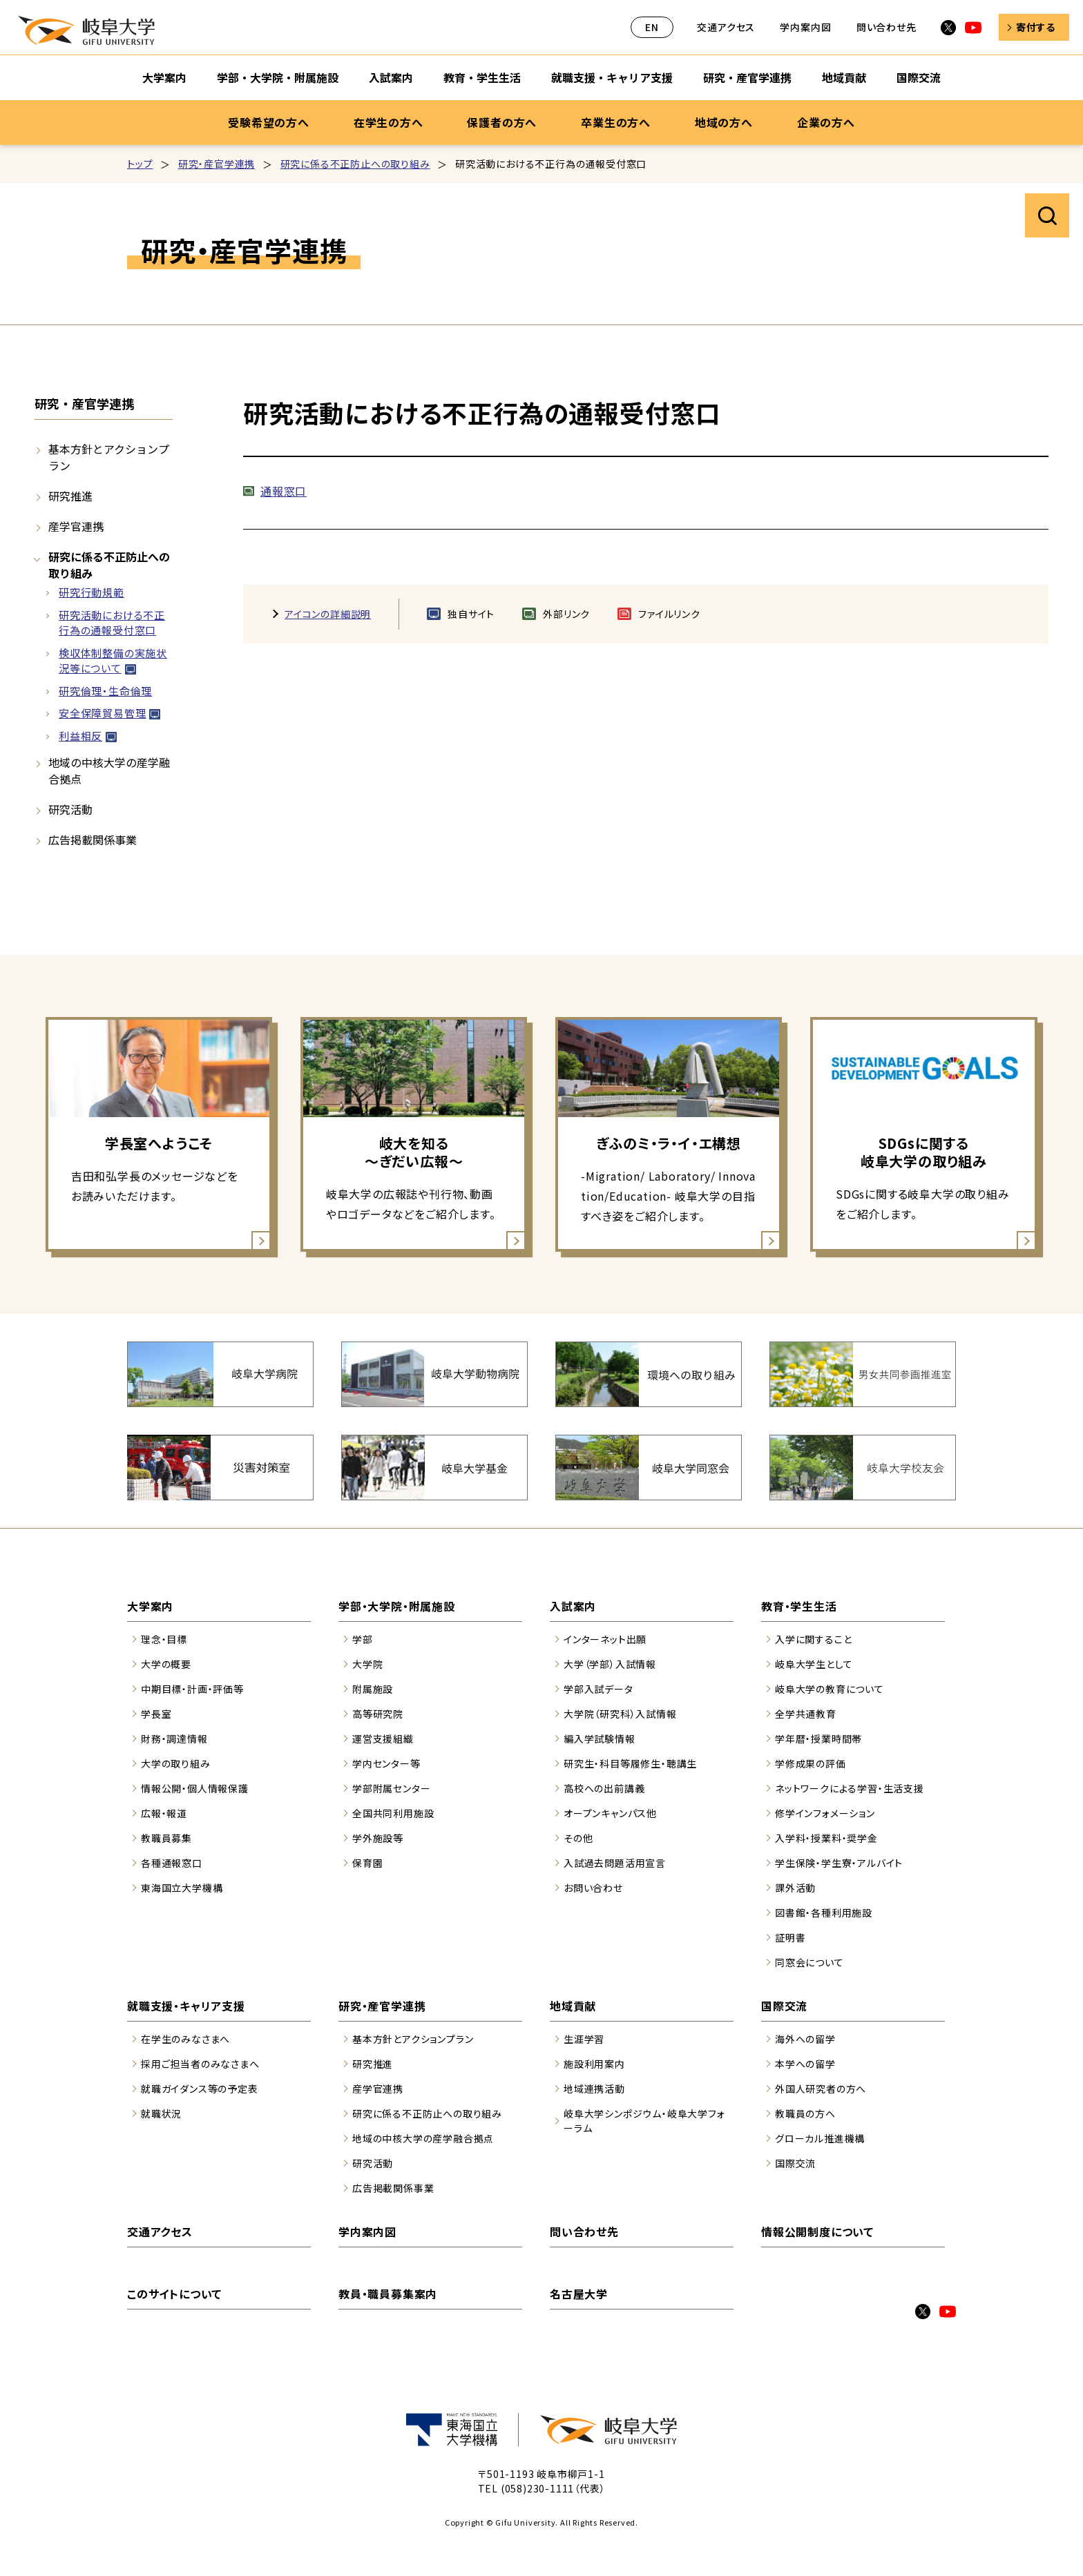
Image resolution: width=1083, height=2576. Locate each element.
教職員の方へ (805, 2113)
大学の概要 (166, 1664)
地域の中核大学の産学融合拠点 (109, 770)
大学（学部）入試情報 (610, 1664)
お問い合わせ (593, 1888)
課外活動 (795, 1888)
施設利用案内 (594, 2064)
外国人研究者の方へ (820, 2088)
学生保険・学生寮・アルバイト (839, 1863)
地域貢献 (573, 2005)
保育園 (367, 1863)
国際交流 (784, 2005)
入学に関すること (813, 1639)
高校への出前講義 (604, 1788)
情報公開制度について (817, 2231)
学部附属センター (391, 1788)
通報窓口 (283, 491)
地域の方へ (724, 122)
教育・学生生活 (799, 1606)
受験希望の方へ (268, 122)
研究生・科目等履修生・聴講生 (630, 1763)
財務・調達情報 (174, 1738)
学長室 (156, 1714)
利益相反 (80, 735)
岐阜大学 (86, 30)
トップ (140, 164)
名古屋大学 (579, 2293)
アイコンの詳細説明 (328, 614)
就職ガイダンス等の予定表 (199, 2088)
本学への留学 (805, 2064)
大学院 (367, 1664)
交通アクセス (726, 27)
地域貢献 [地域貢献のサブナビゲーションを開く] (844, 77)
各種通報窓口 (171, 1863)
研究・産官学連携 (216, 164)
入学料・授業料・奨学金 (826, 1838)
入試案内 (573, 1606)
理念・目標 (164, 1639)
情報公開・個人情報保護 (195, 1788)
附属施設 (372, 1689)
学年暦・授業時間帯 (818, 1738)
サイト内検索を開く (1047, 215)
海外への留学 (805, 2039)
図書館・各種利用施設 (823, 1912)
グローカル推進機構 (820, 2138)
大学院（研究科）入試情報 (620, 1714)
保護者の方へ (502, 122)
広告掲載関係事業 (92, 839)
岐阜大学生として (813, 1664)
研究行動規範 (91, 592)
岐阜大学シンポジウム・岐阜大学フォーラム (644, 2121)
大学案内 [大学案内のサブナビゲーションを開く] (164, 77)
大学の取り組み (176, 1763)
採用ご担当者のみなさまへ (200, 2064)
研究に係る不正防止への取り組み (355, 164)
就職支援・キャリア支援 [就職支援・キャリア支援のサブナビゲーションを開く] (612, 77)
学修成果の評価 (810, 1763)
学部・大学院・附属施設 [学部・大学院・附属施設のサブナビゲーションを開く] (277, 77)
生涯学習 (584, 2039)
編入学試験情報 (599, 1738)
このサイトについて (174, 2293)
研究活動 (70, 809)
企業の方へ (826, 122)
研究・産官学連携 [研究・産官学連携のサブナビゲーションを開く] (747, 77)
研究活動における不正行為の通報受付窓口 (112, 623)
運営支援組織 (383, 1738)
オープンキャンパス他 (610, 1813)
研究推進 (70, 495)
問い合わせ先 (886, 27)
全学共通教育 (805, 1714)
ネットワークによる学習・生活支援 (849, 1788)
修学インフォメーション (825, 1813)
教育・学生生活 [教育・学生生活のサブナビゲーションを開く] (482, 77)
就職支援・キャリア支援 (186, 2005)
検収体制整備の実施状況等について (113, 661)
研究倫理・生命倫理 (105, 691)
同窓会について (809, 1962)
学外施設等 (377, 1838)
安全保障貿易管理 (102, 713)
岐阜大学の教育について (829, 1689)
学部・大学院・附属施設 (396, 1606)
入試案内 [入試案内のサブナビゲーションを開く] (391, 77)
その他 (578, 1838)
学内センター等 (386, 1763)
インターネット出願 (605, 1639)
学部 (362, 1639)
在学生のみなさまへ (185, 2039)
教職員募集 (166, 1838)
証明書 (790, 1937)
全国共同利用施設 (393, 1813)
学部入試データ (598, 1689)
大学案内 (150, 1606)
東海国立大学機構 (181, 1888)
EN (652, 27)
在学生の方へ (388, 122)
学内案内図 (805, 27)
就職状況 (161, 2113)
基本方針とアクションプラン (108, 457)
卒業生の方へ (616, 122)
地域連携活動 (594, 2088)
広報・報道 (164, 1813)
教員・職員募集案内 (387, 2293)
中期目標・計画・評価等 (192, 1689)
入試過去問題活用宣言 (615, 1863)
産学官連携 (76, 526)
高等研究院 (377, 1714)
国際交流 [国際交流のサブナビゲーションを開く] (919, 77)
